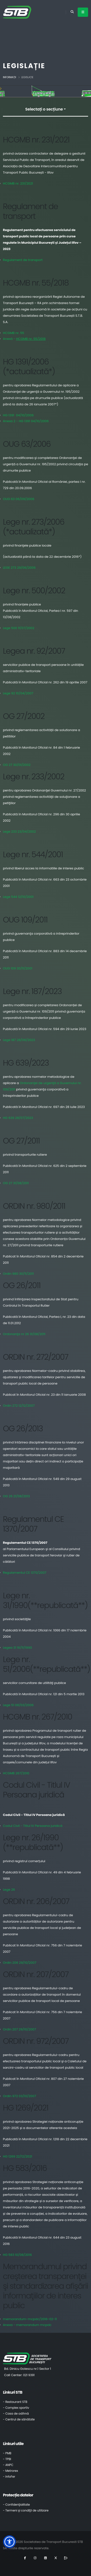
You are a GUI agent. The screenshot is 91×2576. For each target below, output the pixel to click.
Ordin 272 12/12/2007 (19, 1405)
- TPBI (7, 2459)
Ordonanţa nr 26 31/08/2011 (24, 1334)
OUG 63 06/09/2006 (18, 499)
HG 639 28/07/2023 (18, 1118)
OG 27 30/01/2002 (17, 765)
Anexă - (24, 338)
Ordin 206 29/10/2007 (19, 1962)
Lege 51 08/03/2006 (18, 1705)
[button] (9, 2542)
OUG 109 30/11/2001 (17, 968)
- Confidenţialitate (16, 2504)
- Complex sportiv (16, 2408)
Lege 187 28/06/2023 (19, 1040)
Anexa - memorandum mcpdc (27, 2325)
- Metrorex (10, 2471)
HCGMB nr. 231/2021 (18, 183)
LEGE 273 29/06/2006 (19, 567)
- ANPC (8, 2465)
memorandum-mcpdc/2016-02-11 (30, 2319)
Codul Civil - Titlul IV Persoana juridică (32, 1825)
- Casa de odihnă (16, 2413)
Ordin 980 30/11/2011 (18, 1273)
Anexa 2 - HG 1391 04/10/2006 (26, 421)
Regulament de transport (23, 260)
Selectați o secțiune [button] (44, 109)
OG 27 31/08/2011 (16, 1183)
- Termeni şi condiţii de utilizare (26, 2510)
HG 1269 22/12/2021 (17, 2156)
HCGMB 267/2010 (16, 1773)
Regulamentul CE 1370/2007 (24, 1572)
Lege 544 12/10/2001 (18, 896)
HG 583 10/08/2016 (17, 2254)
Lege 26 (9, 1889)
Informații (9, 77)
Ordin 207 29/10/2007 (19, 2029)
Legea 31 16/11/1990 (17, 1647)
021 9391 (29, 2375)
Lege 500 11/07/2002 (19, 628)
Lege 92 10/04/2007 (18, 693)
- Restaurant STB (15, 2402)
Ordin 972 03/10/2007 (19, 2096)
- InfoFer (9, 2476)
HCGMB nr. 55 (13, 333)
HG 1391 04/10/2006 (18, 415)
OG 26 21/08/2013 (16, 1496)
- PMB (7, 2453)
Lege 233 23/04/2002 (19, 831)
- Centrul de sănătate (19, 2419)
